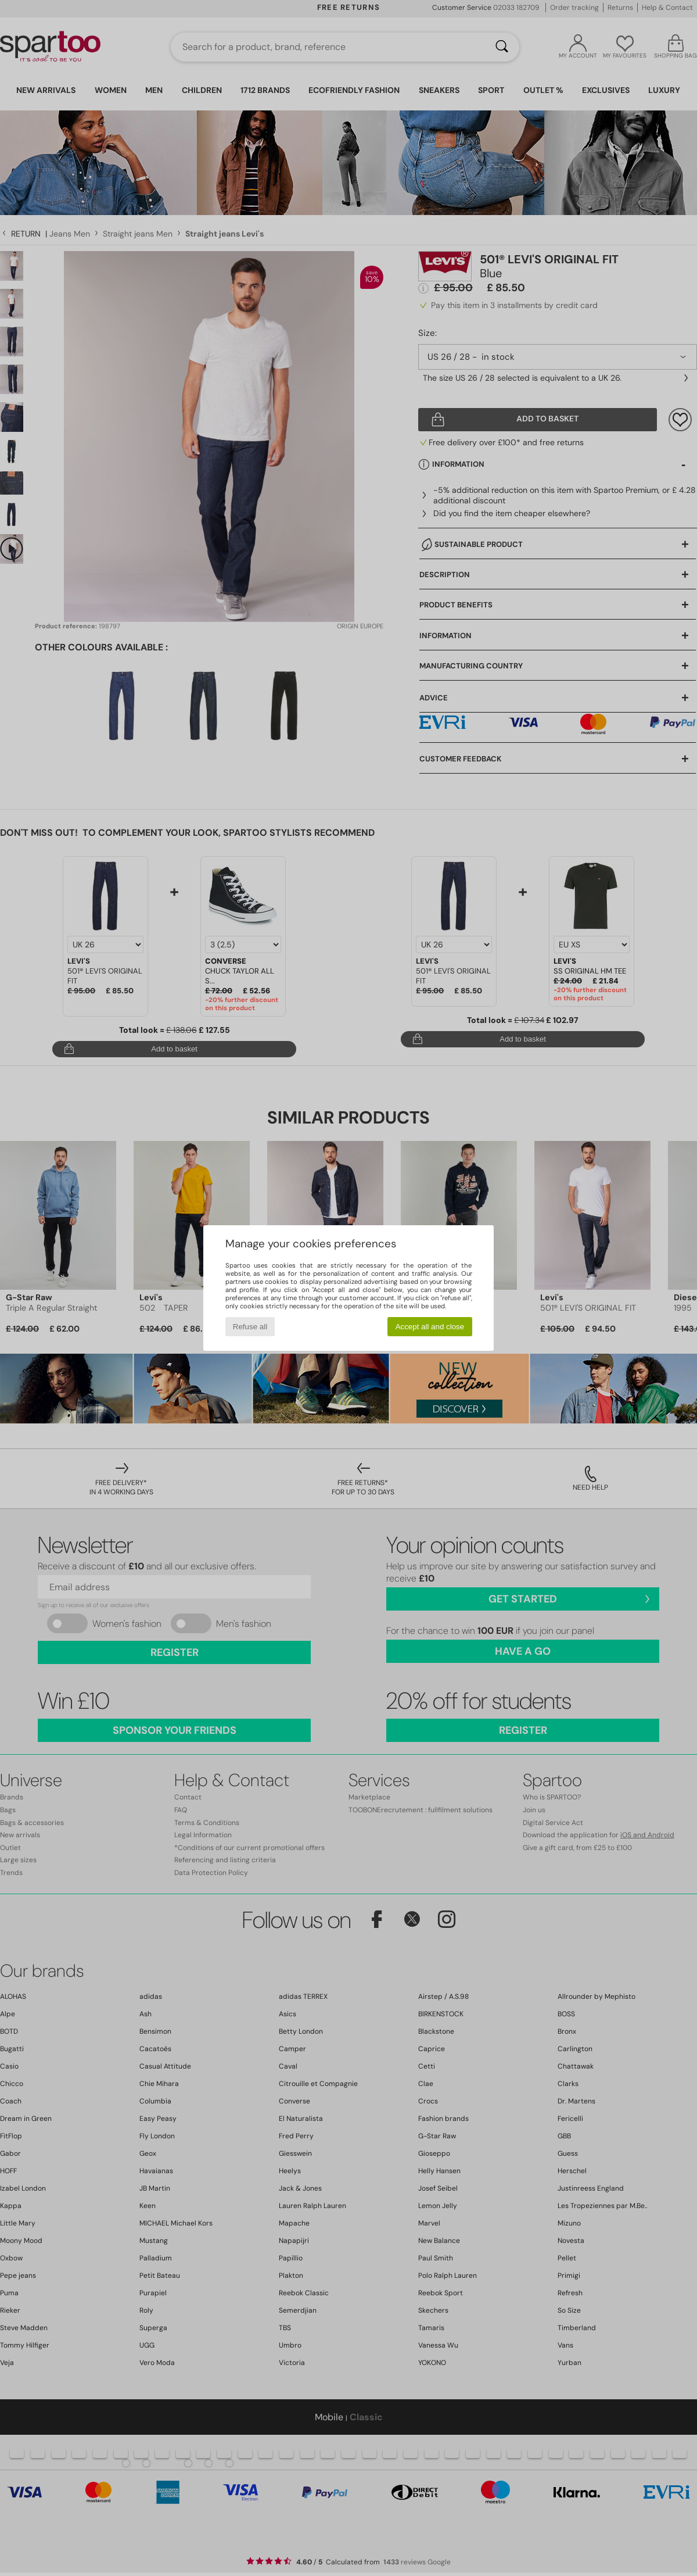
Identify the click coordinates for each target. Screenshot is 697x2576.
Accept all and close (430, 1326)
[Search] (501, 47)
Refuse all (250, 1326)
